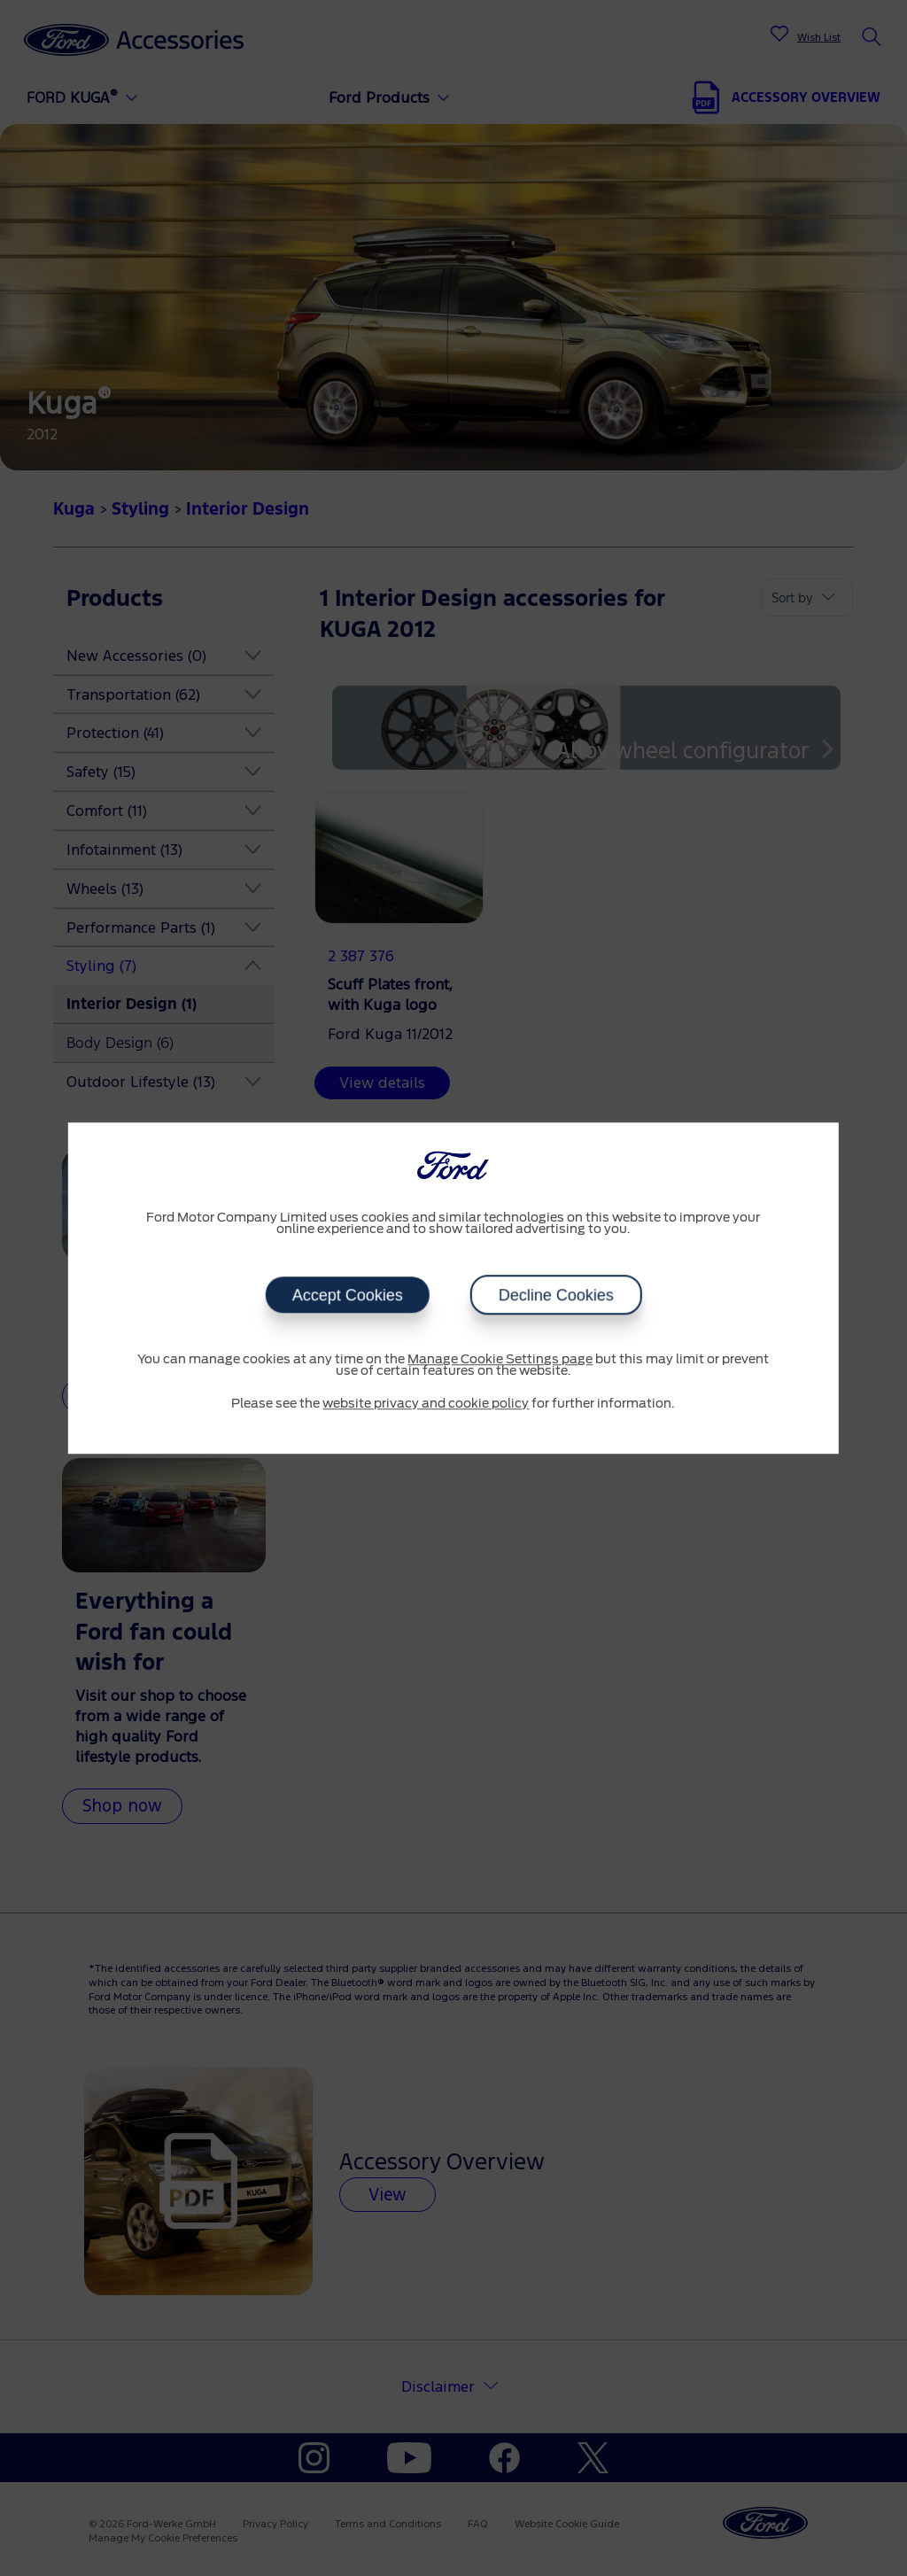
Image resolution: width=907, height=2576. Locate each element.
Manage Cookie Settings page (500, 1360)
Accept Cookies (346, 1295)
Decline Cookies (555, 1295)
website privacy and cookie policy (425, 1404)
